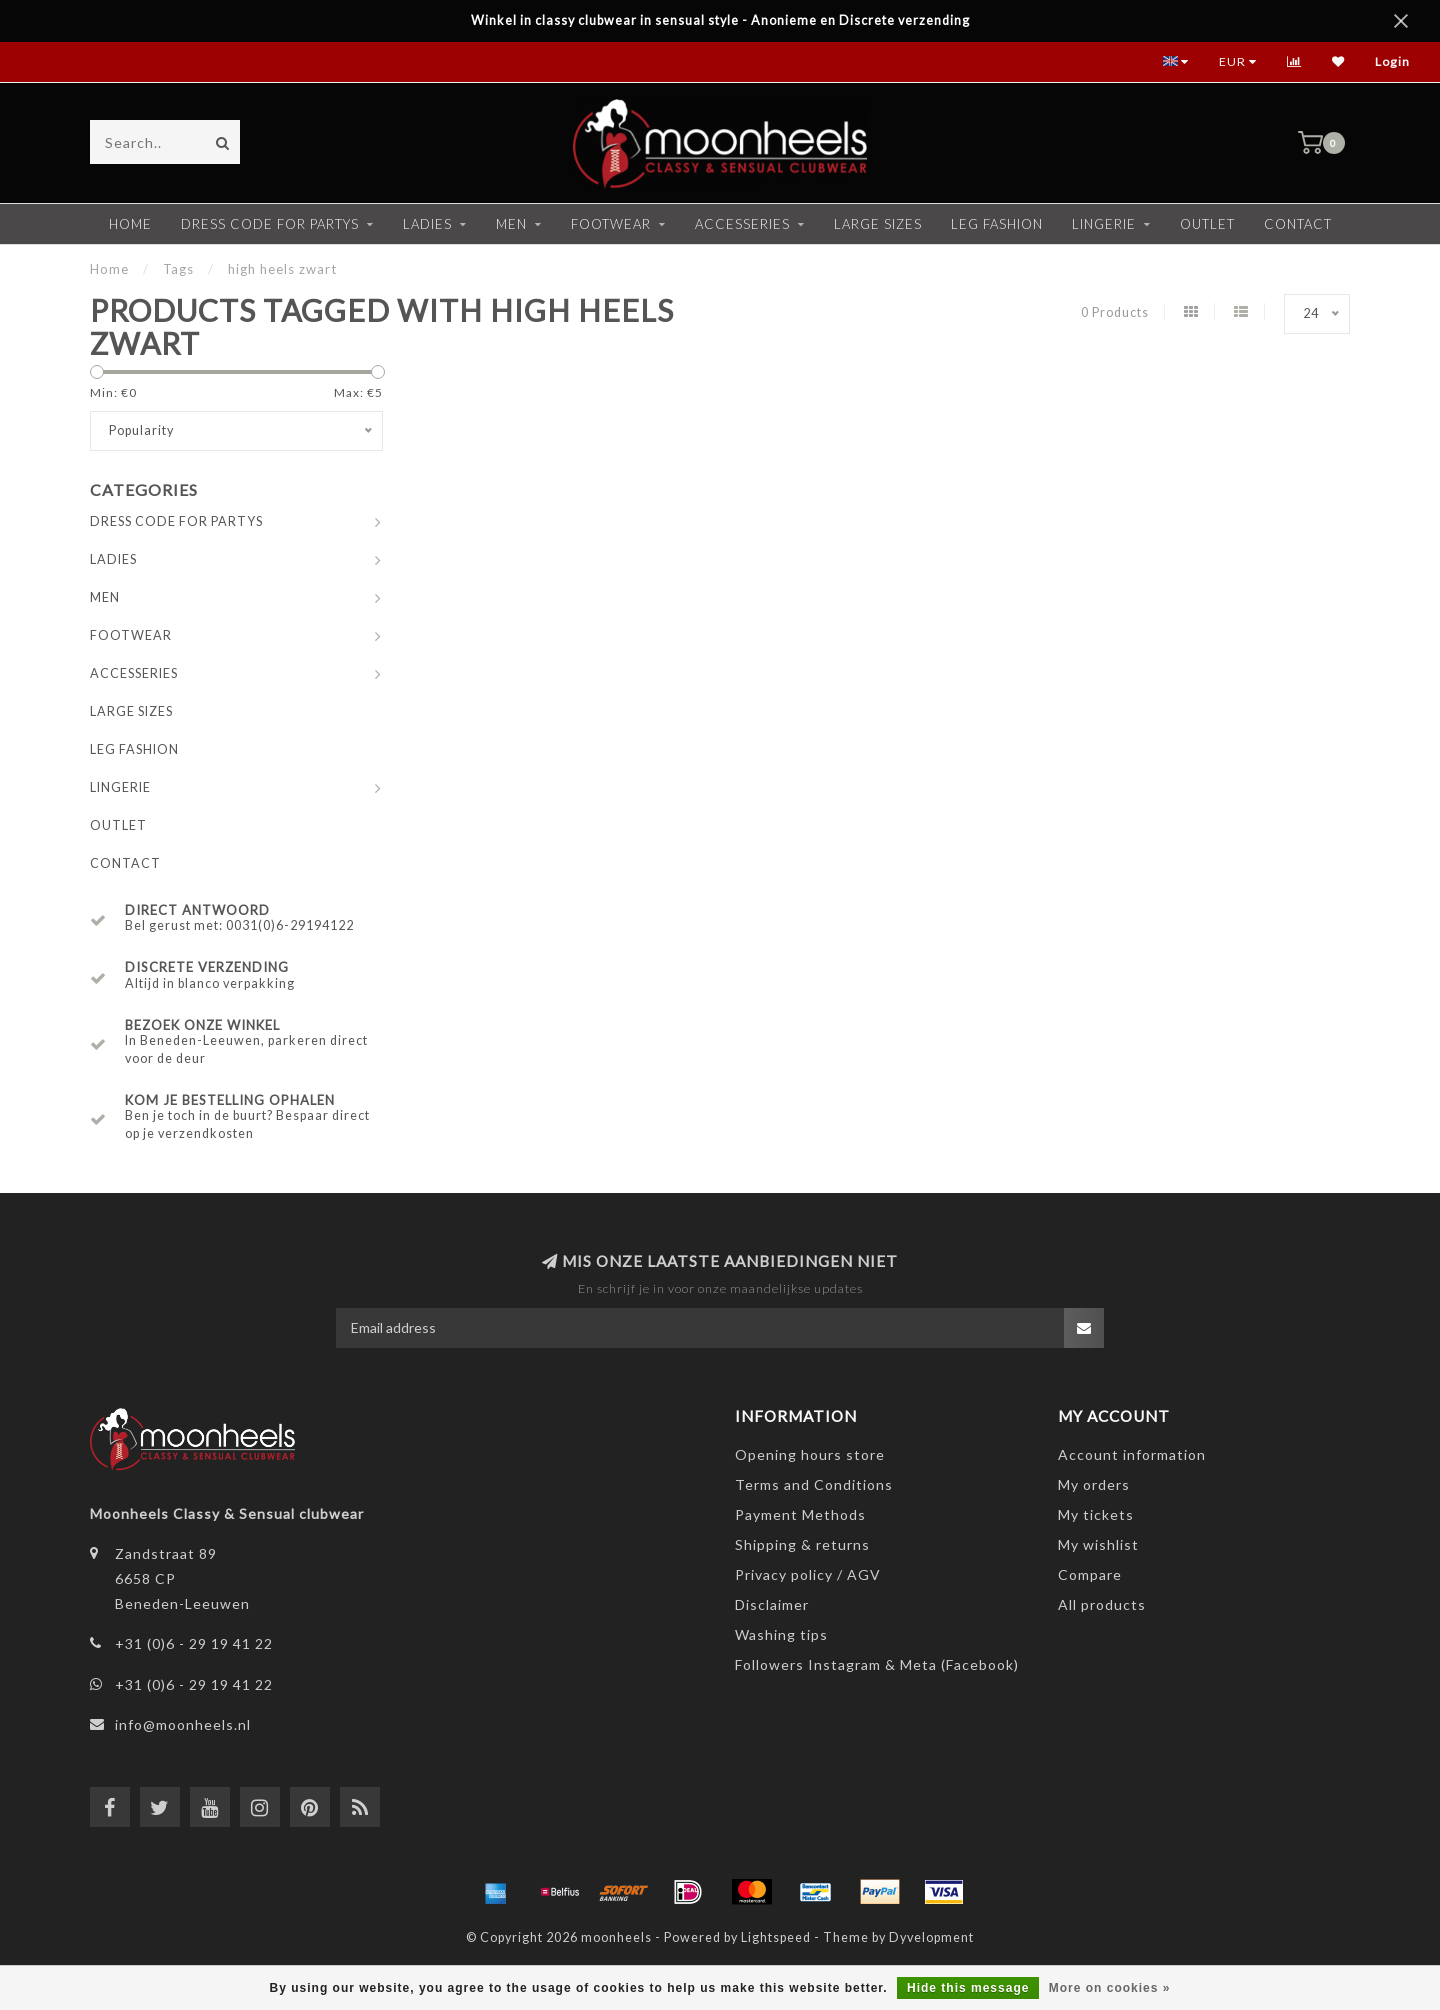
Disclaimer (772, 1604)
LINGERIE (1104, 224)
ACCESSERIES (742, 224)
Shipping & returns (802, 1544)
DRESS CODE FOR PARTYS (270, 224)
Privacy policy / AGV (808, 1574)
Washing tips (781, 1634)
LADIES (427, 224)
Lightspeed (776, 1937)
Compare (1090, 1574)
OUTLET (1207, 224)
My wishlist (1098, 1544)
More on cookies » (1110, 1988)
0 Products (1115, 312)
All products (1102, 1604)
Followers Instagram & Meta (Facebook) (877, 1664)
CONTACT (1298, 224)
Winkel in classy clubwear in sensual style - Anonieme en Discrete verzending (720, 20)
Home (130, 224)
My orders (1094, 1484)
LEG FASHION (997, 224)
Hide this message (968, 1988)
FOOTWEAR (611, 224)
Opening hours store (810, 1454)
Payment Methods (800, 1514)
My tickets (1096, 1514)
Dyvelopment (931, 1937)
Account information (1132, 1454)
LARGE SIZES (878, 224)
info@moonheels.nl (183, 1724)
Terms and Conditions (814, 1484)
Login (1392, 61)
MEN (511, 224)
